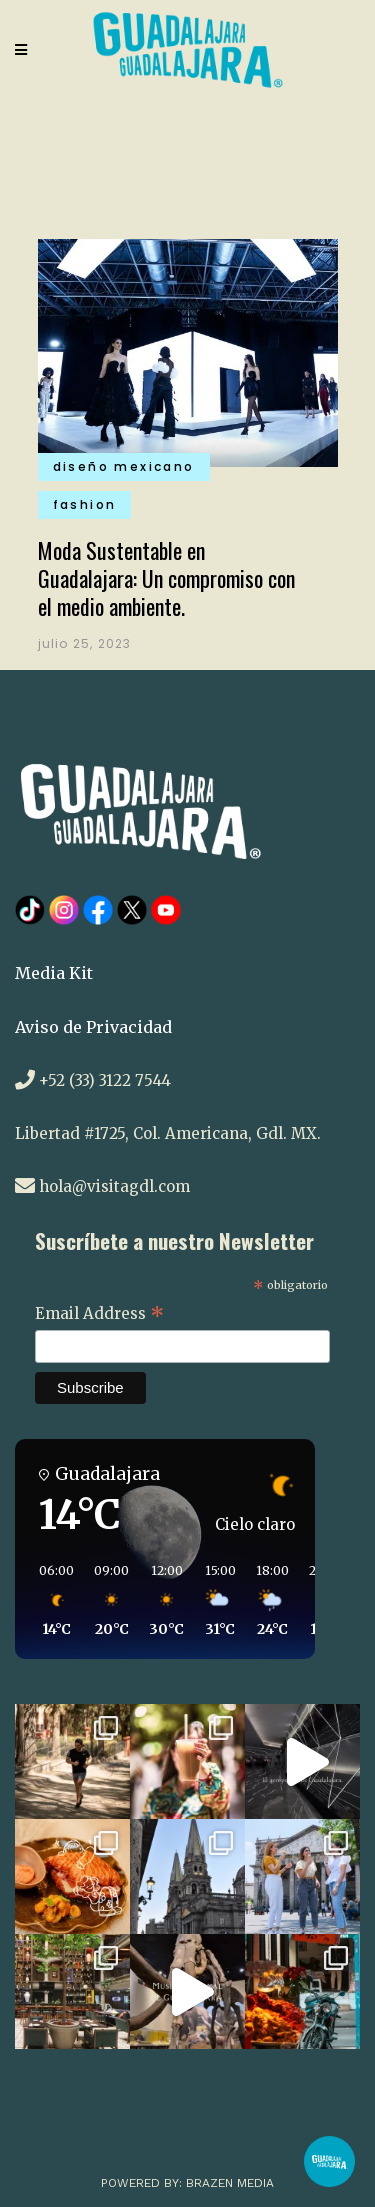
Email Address (99, 1314)
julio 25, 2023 (85, 643)
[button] (49, 1601)
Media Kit (54, 973)
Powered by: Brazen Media (187, 2183)
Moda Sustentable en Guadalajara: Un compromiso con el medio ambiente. (166, 578)
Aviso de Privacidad (93, 1027)
